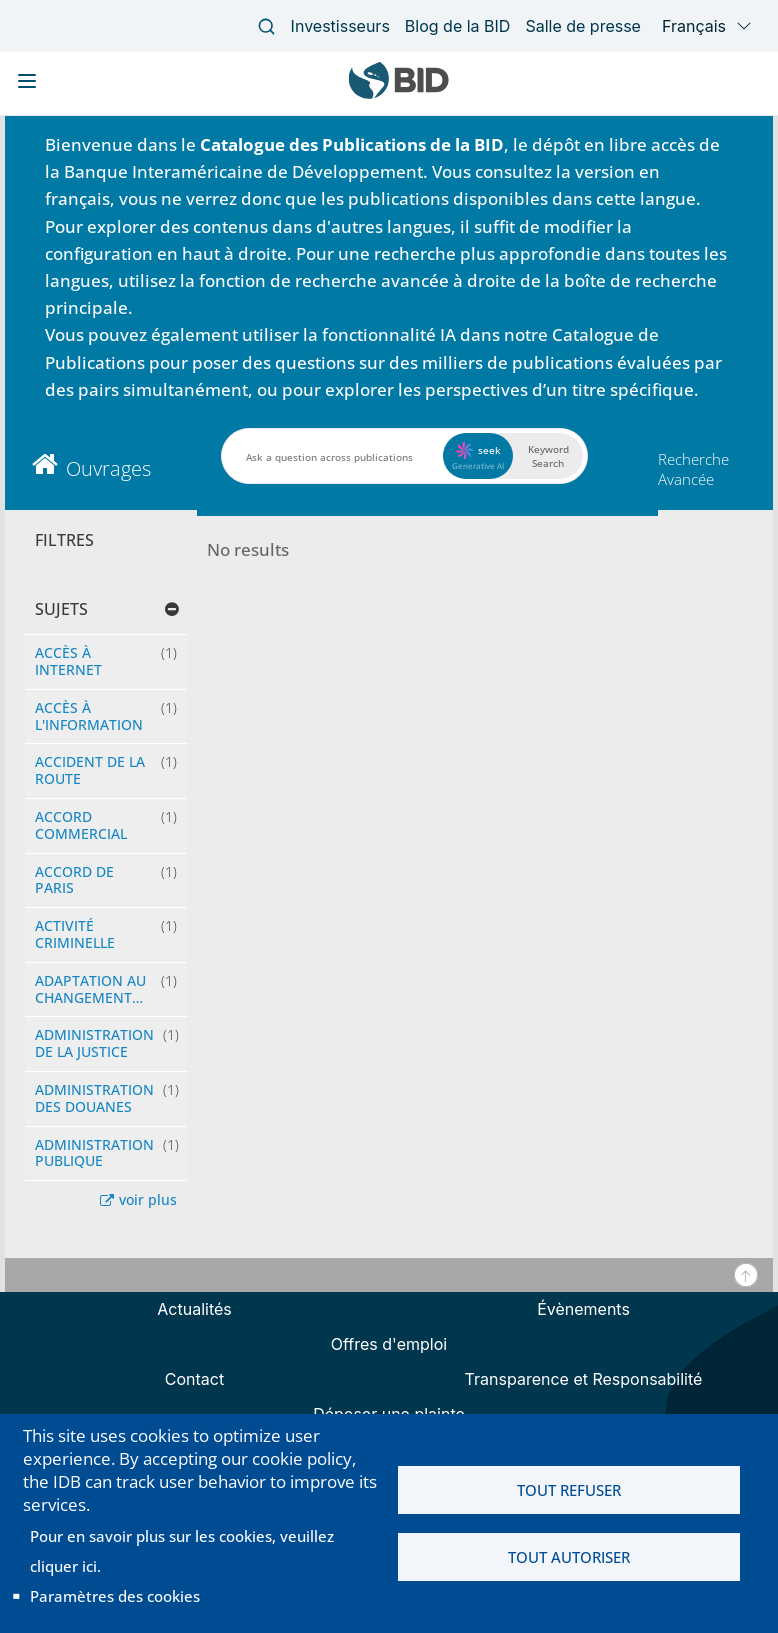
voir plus (148, 1199)
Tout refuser (569, 1490)
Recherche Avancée (693, 469)
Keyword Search (548, 456)
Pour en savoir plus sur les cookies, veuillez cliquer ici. (182, 1551)
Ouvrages (108, 468)
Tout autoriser (569, 1557)
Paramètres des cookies (115, 1596)
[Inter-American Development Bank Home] (399, 94)
